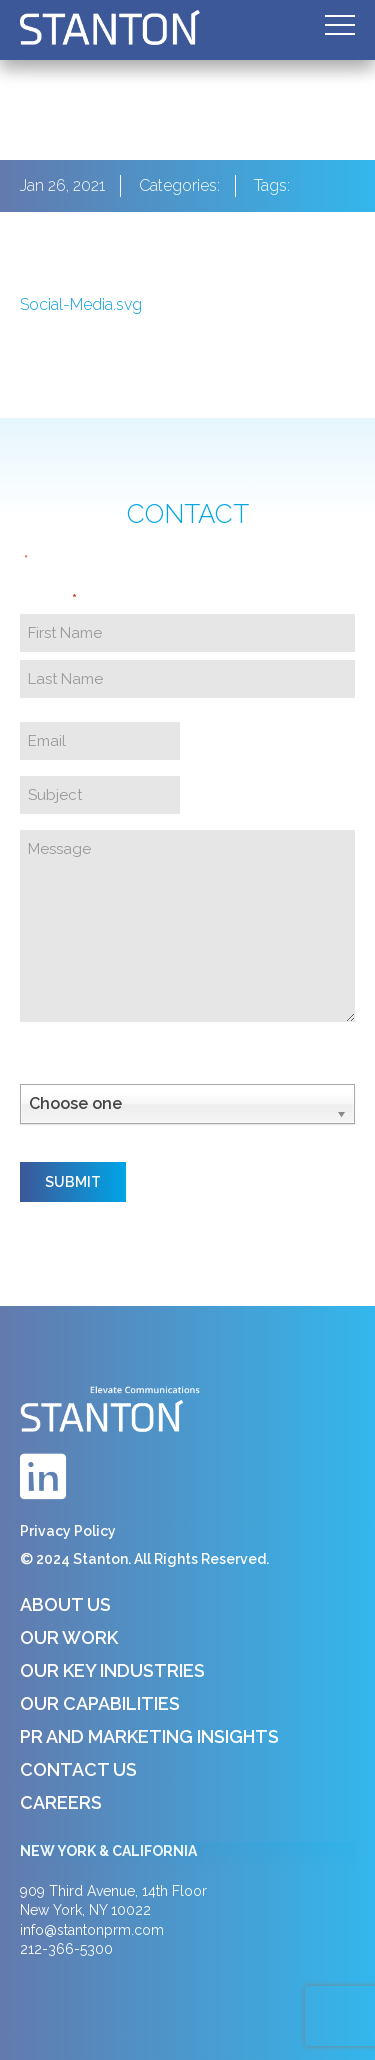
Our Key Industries (112, 1670)
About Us (65, 1604)
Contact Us (78, 1769)
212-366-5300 (66, 1949)
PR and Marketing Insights (149, 1736)
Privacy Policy (68, 1531)
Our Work (69, 1637)
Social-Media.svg (81, 304)
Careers (61, 1802)
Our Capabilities (100, 1703)
